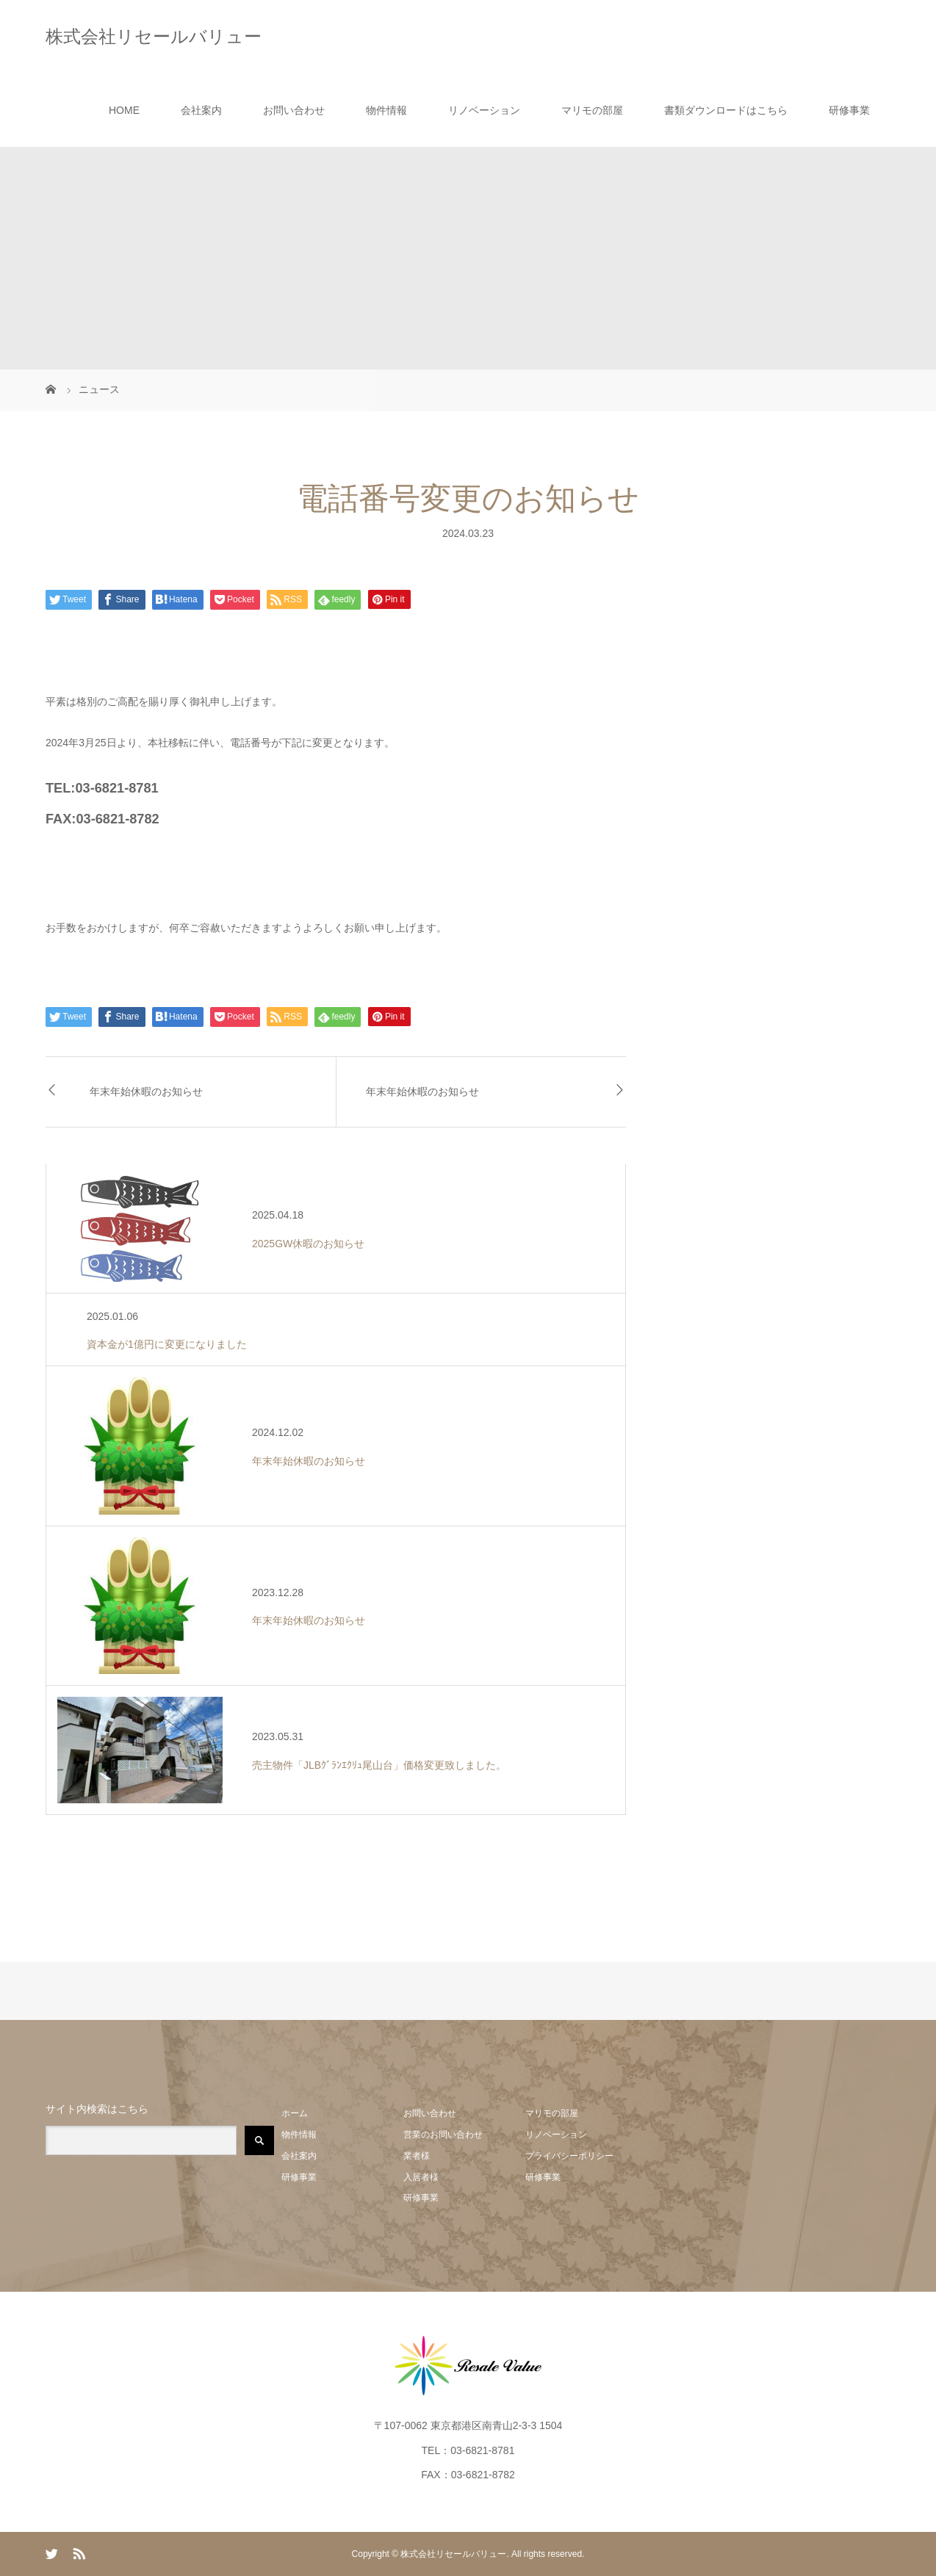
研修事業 (849, 110)
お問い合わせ (294, 110)
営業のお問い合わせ (443, 2134)
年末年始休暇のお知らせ (146, 1091)
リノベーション (484, 110)
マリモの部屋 (592, 110)
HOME (124, 110)
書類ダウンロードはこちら (726, 110)
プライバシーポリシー (569, 2156)
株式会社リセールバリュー (154, 36)
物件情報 (386, 110)
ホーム (294, 2113)
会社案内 (201, 110)
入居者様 (421, 2177)
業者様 (416, 2156)
